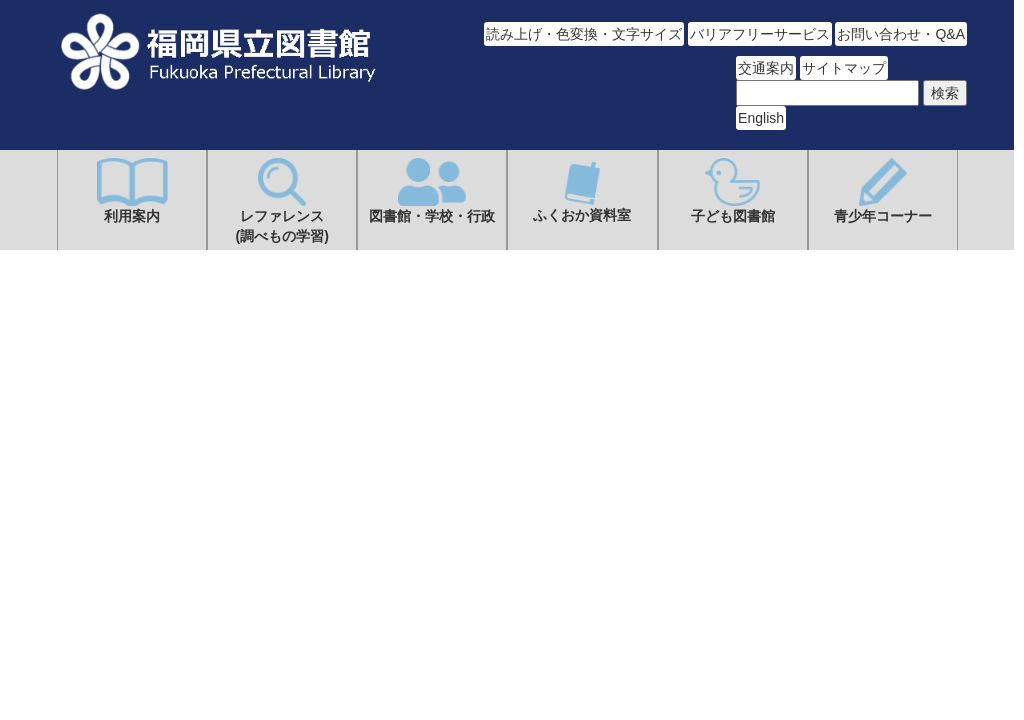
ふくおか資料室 (582, 190)
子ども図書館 (733, 191)
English (761, 118)
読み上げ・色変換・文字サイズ (584, 34)
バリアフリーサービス (760, 34)
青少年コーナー (883, 191)
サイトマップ (844, 68)
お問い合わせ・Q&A (901, 34)
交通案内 (766, 68)
